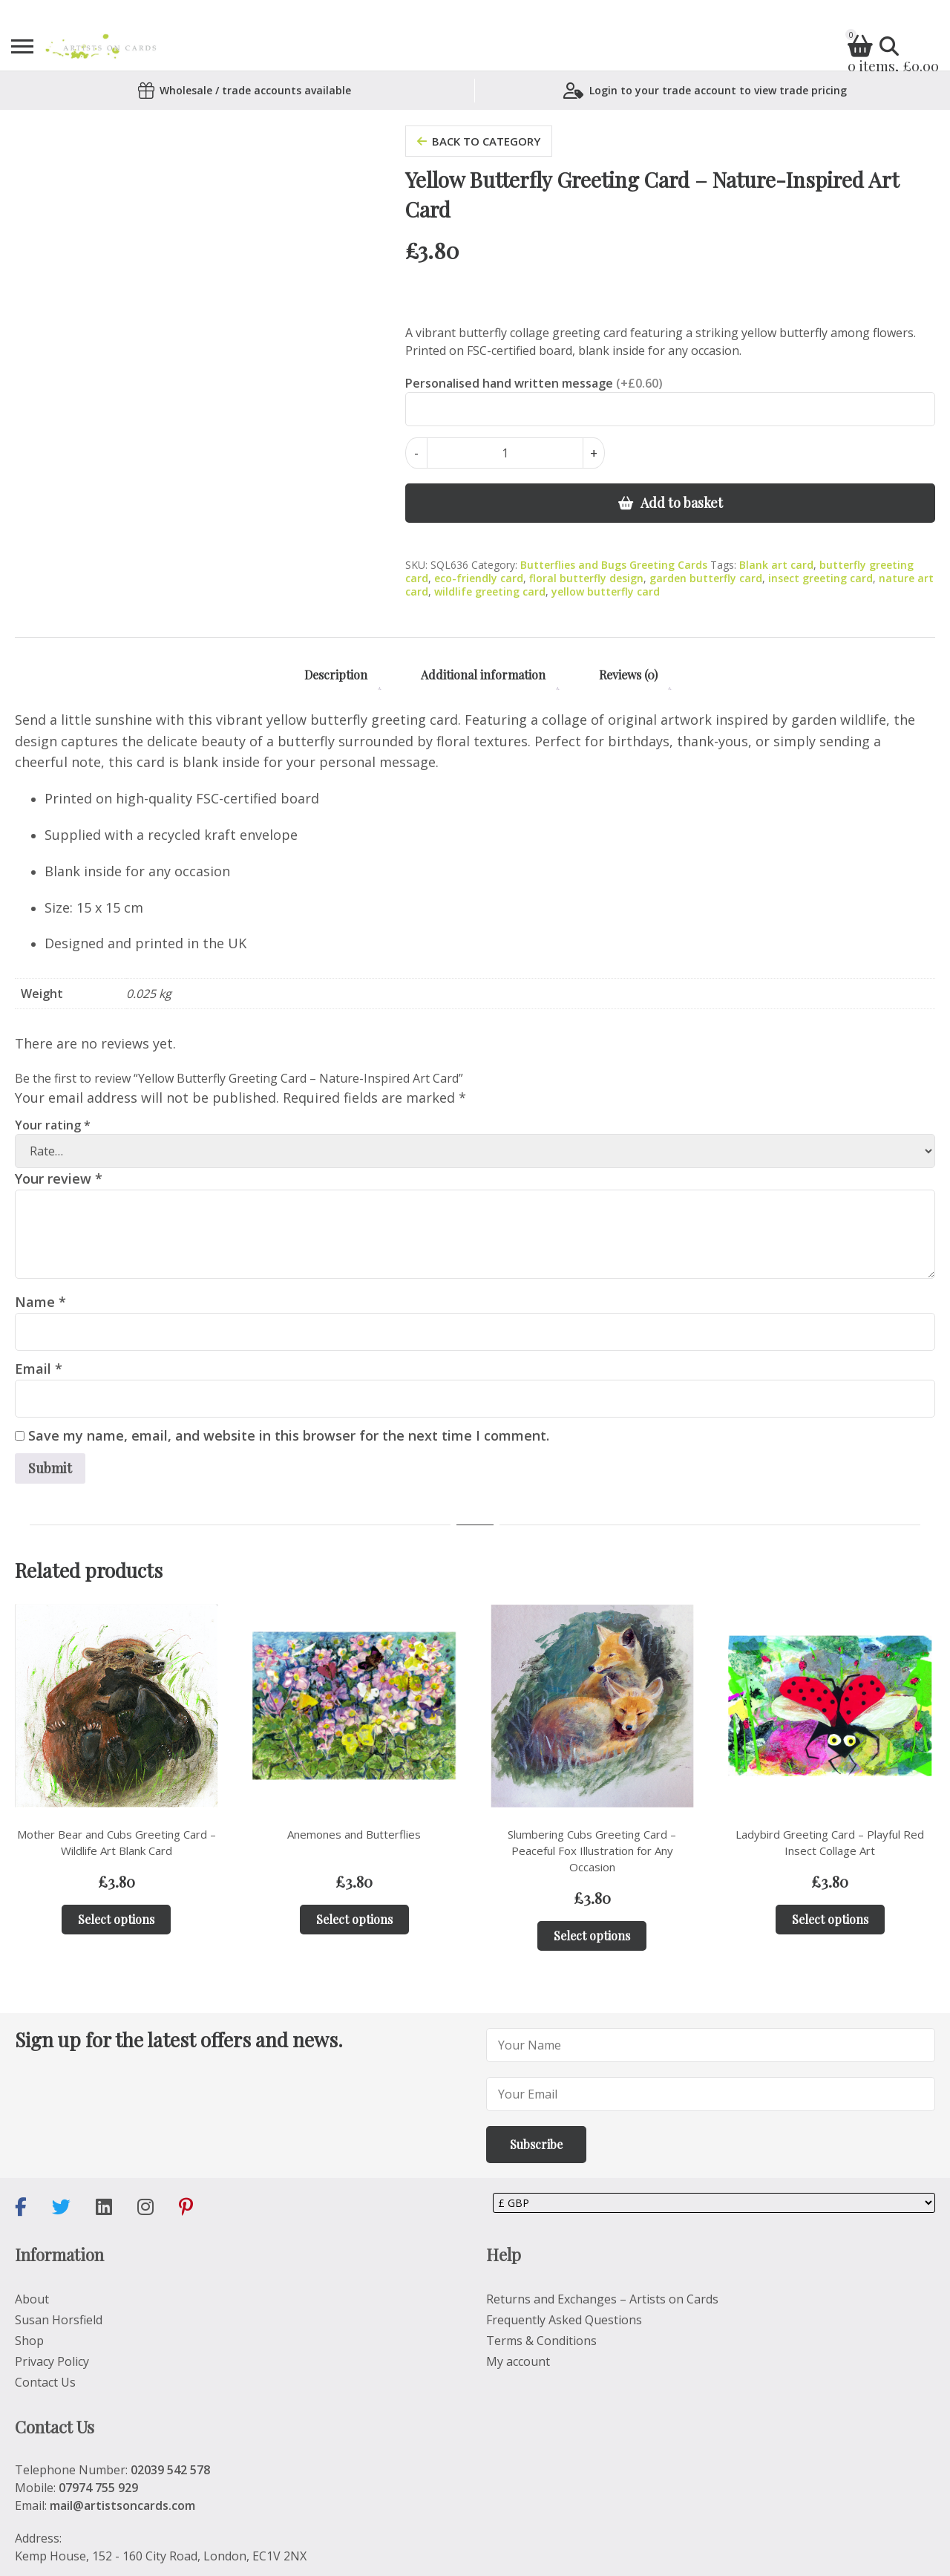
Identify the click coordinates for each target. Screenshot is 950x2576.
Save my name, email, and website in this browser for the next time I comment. (288, 1435)
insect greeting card (820, 578)
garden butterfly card (705, 578)
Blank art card (776, 565)
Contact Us (45, 2382)
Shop (29, 2340)
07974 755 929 (98, 2487)
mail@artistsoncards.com (122, 2505)
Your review (58, 1178)
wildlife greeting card (490, 591)
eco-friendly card (478, 578)
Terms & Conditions (541, 2340)
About (32, 2299)
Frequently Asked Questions (564, 2320)
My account (518, 2361)
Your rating (53, 1125)
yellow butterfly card (605, 591)
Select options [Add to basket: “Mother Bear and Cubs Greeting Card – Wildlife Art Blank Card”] (116, 1919)
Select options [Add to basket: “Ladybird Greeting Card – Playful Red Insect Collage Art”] (830, 1919)
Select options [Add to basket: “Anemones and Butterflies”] (354, 1919)
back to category (478, 141)
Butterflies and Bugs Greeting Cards (613, 565)
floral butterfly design (586, 578)
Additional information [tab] (483, 674)
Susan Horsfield (58, 2320)
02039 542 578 (170, 2470)
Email (38, 1368)
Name (40, 1302)
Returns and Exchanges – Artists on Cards (602, 2299)
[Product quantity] (505, 453)
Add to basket (682, 503)
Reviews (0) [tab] (628, 674)
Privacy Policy (52, 2361)
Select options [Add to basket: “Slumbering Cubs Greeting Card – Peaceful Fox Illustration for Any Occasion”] (592, 1935)
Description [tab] (335, 674)
